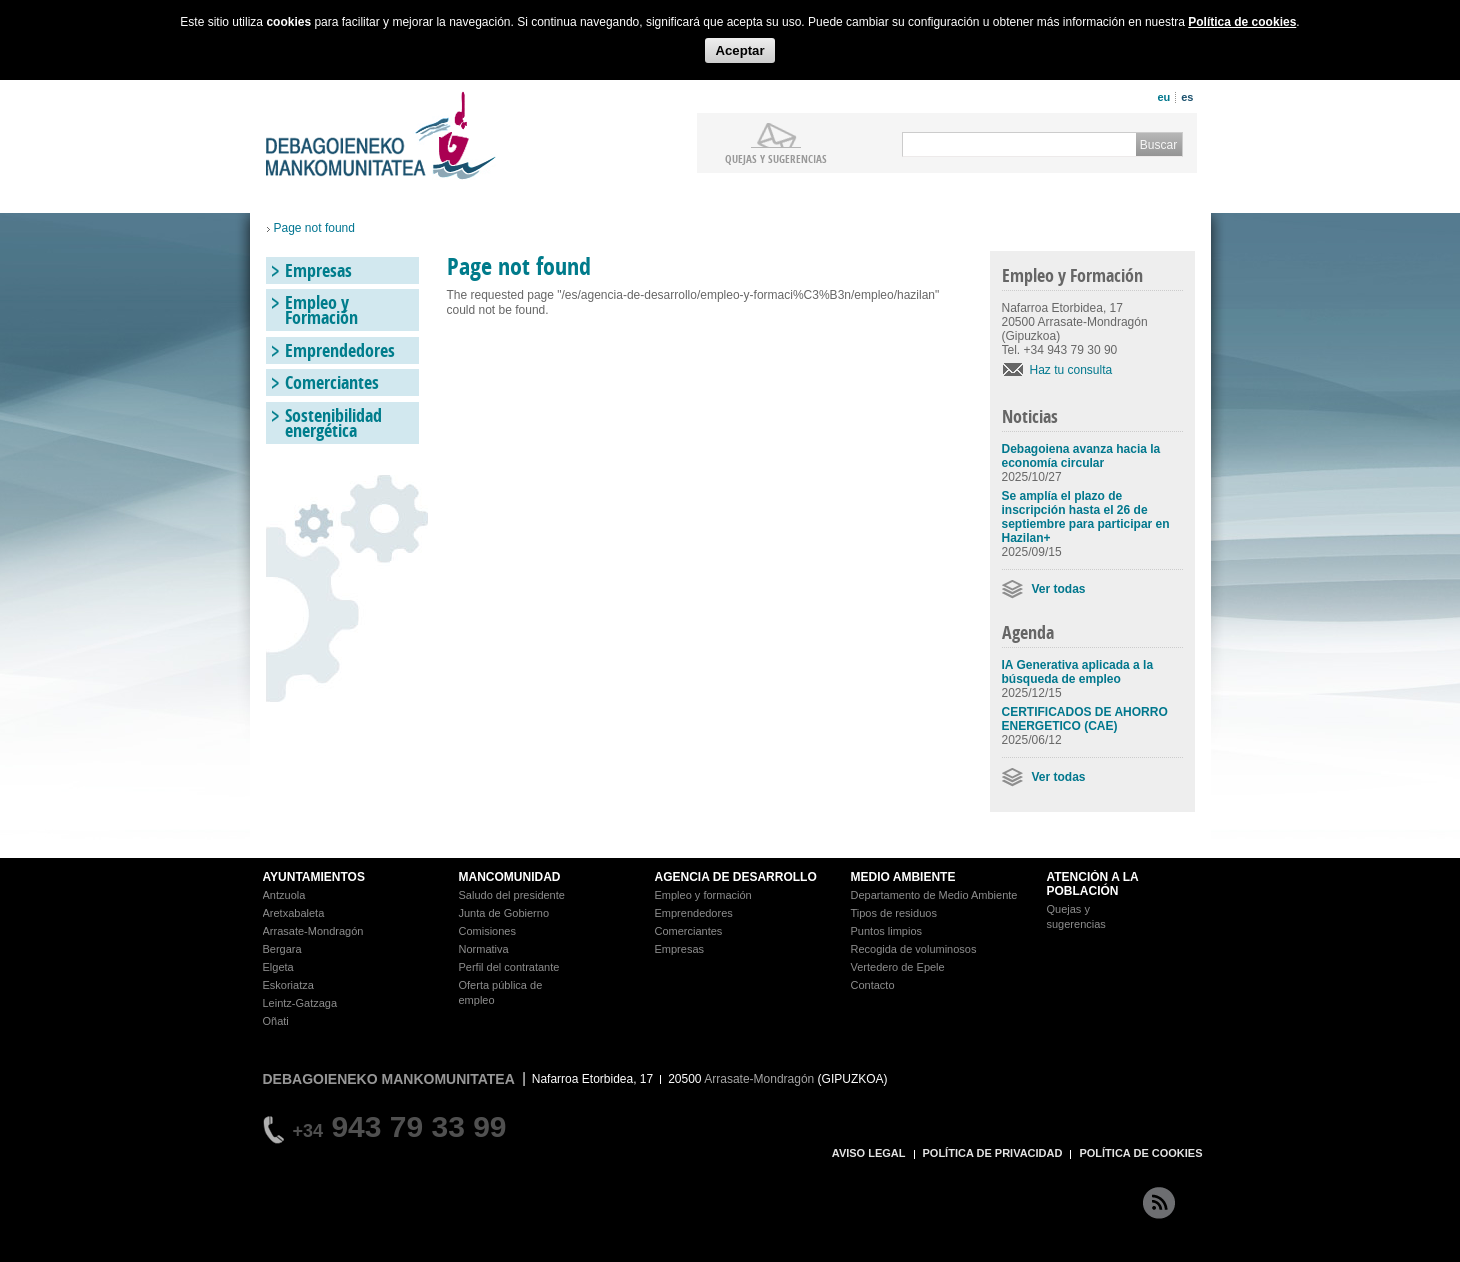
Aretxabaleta (294, 913)
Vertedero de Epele (898, 967)
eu (1163, 97)
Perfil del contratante (509, 967)
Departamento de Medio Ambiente (934, 895)
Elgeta (278, 967)
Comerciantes (332, 382)
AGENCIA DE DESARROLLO (736, 877)
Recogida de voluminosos (914, 949)
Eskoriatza (288, 985)
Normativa (484, 949)
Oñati (276, 1021)
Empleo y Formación (321, 310)
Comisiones (487, 931)
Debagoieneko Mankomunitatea (381, 135)
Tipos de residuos (894, 913)
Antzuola (284, 895)
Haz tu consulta (1071, 370)
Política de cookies (1242, 22)
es (1187, 97)
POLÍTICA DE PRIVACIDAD (993, 1153)
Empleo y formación (703, 895)
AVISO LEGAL (869, 1153)
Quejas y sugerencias (776, 158)
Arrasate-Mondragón (313, 931)
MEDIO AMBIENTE (903, 877)
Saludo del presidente (512, 895)
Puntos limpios (887, 931)
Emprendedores (340, 350)
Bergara (282, 949)
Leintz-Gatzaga (300, 1003)
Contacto (873, 985)
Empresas (318, 270)
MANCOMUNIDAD (510, 877)
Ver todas (1059, 589)
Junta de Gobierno (504, 913)
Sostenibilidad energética (333, 423)
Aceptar (739, 50)
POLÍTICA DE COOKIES (1140, 1153)
